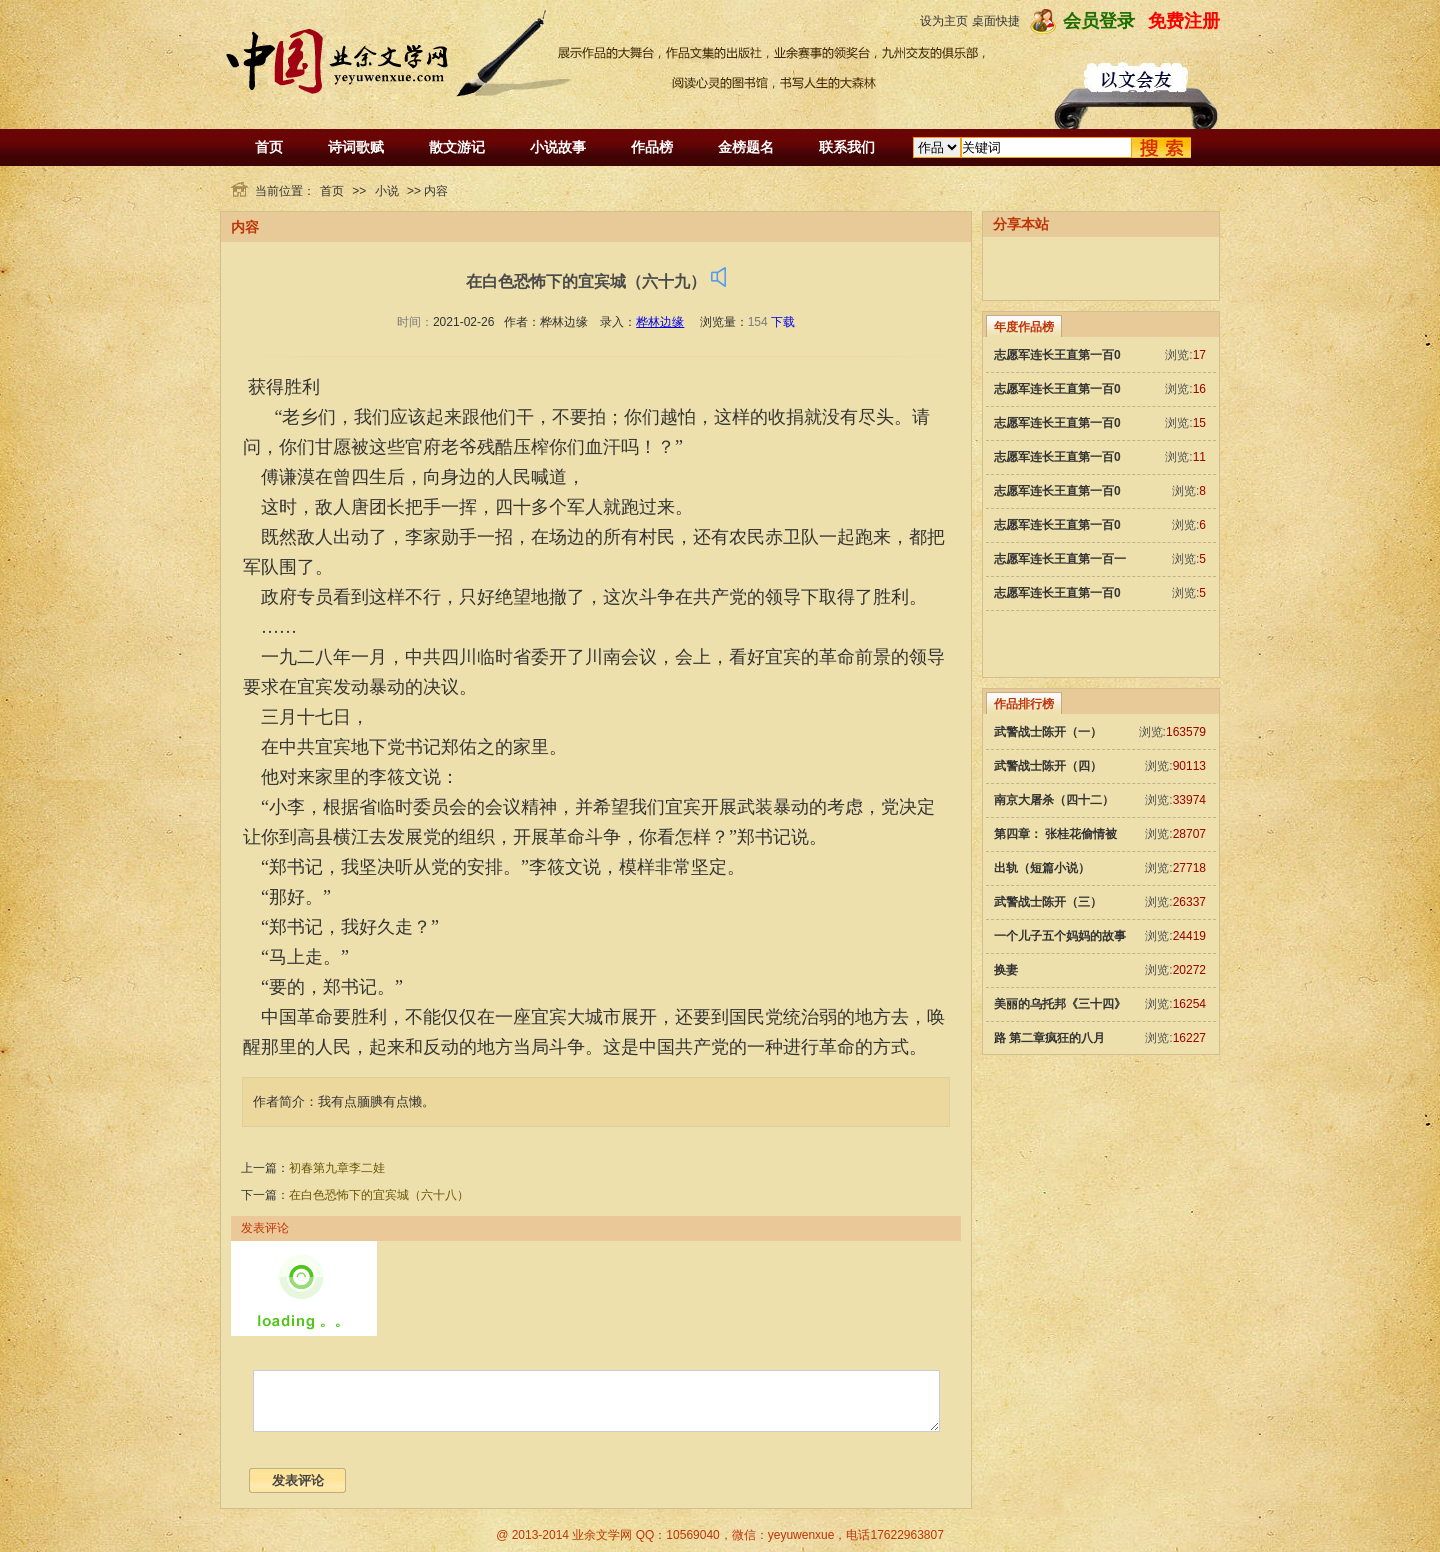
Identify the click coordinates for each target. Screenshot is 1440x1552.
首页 (269, 147)
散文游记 (457, 147)
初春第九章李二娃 (337, 1168)
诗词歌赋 (356, 147)
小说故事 (558, 147)
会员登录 (1099, 21)
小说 (387, 191)
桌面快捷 (996, 21)
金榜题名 (746, 147)
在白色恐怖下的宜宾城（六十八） (379, 1195)
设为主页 (944, 21)
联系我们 (847, 147)
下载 (783, 322)
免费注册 (1184, 21)
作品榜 (652, 147)
